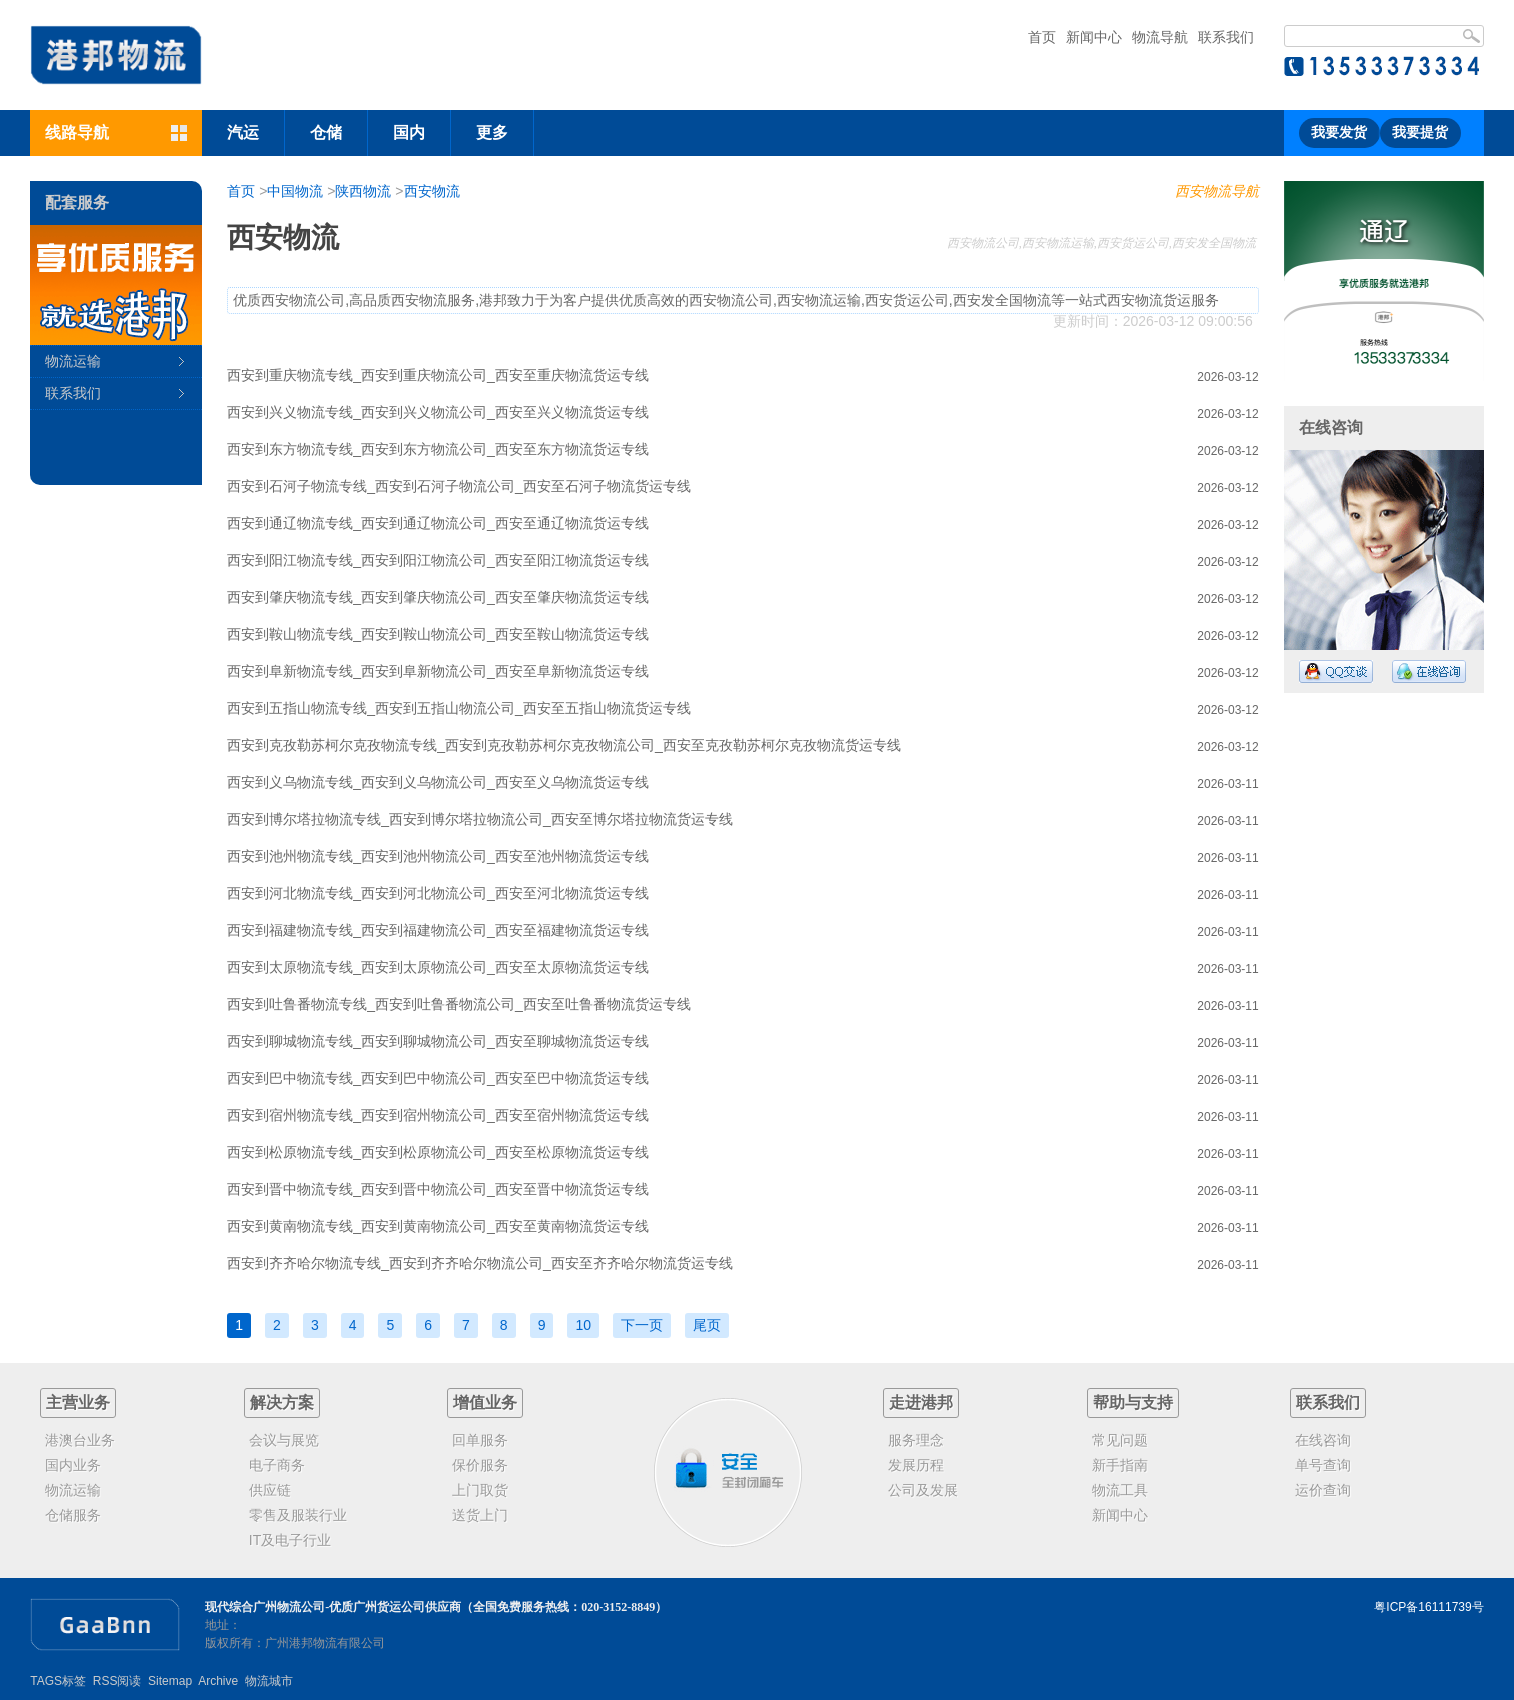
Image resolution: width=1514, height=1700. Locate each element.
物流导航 (1160, 37)
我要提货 (1420, 132)
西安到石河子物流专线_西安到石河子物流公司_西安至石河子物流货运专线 (459, 486)
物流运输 (73, 361)
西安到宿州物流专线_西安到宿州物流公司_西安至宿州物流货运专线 (438, 1115)
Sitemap (170, 1681)
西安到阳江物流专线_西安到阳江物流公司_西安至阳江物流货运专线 (438, 560)
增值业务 (485, 1402)
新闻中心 (1094, 37)
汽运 (243, 132)
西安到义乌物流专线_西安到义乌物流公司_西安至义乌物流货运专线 (438, 782)
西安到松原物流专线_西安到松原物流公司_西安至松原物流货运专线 (438, 1152)
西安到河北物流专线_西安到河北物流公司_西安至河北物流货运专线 (438, 893)
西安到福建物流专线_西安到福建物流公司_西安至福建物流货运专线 (438, 930)
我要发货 (1339, 132)
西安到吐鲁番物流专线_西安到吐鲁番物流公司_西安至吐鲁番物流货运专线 (459, 1004)
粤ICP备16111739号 (1428, 1607)
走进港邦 (921, 1402)
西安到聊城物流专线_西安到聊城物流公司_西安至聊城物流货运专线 (438, 1041)
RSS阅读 (117, 1681)
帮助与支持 (1133, 1402)
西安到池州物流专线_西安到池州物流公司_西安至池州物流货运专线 (438, 856)
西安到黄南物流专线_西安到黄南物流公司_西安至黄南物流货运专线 (438, 1226)
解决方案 (282, 1402)
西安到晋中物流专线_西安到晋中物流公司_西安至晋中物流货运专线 (438, 1189)
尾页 (707, 1325)
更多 (492, 132)
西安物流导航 (1217, 191)
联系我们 (1226, 37)
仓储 (326, 132)
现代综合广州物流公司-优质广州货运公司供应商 (333, 1607)
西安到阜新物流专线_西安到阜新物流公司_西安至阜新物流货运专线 (438, 671)
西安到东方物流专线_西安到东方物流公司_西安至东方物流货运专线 (438, 449)
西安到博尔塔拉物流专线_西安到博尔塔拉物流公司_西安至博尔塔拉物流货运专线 (480, 819)
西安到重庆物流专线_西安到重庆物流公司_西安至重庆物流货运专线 (438, 375)
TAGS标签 (58, 1681)
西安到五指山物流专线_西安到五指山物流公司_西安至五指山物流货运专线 (459, 708)
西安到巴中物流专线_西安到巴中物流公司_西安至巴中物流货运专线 (438, 1078)
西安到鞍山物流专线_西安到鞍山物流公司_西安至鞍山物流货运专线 (438, 634)
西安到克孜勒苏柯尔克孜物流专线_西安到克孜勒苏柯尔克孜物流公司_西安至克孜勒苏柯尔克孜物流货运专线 (564, 745)
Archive (218, 1681)
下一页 (642, 1325)
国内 (409, 132)
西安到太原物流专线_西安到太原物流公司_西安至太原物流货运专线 (438, 967)
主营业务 (78, 1402)
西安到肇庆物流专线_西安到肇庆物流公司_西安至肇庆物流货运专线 (438, 597)
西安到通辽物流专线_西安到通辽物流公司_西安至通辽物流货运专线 (438, 523)
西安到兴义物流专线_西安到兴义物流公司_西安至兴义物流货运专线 (438, 412)
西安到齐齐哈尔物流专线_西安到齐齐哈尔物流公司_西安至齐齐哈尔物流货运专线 (480, 1263)
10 (583, 1325)
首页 (1042, 37)
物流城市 (269, 1681)
